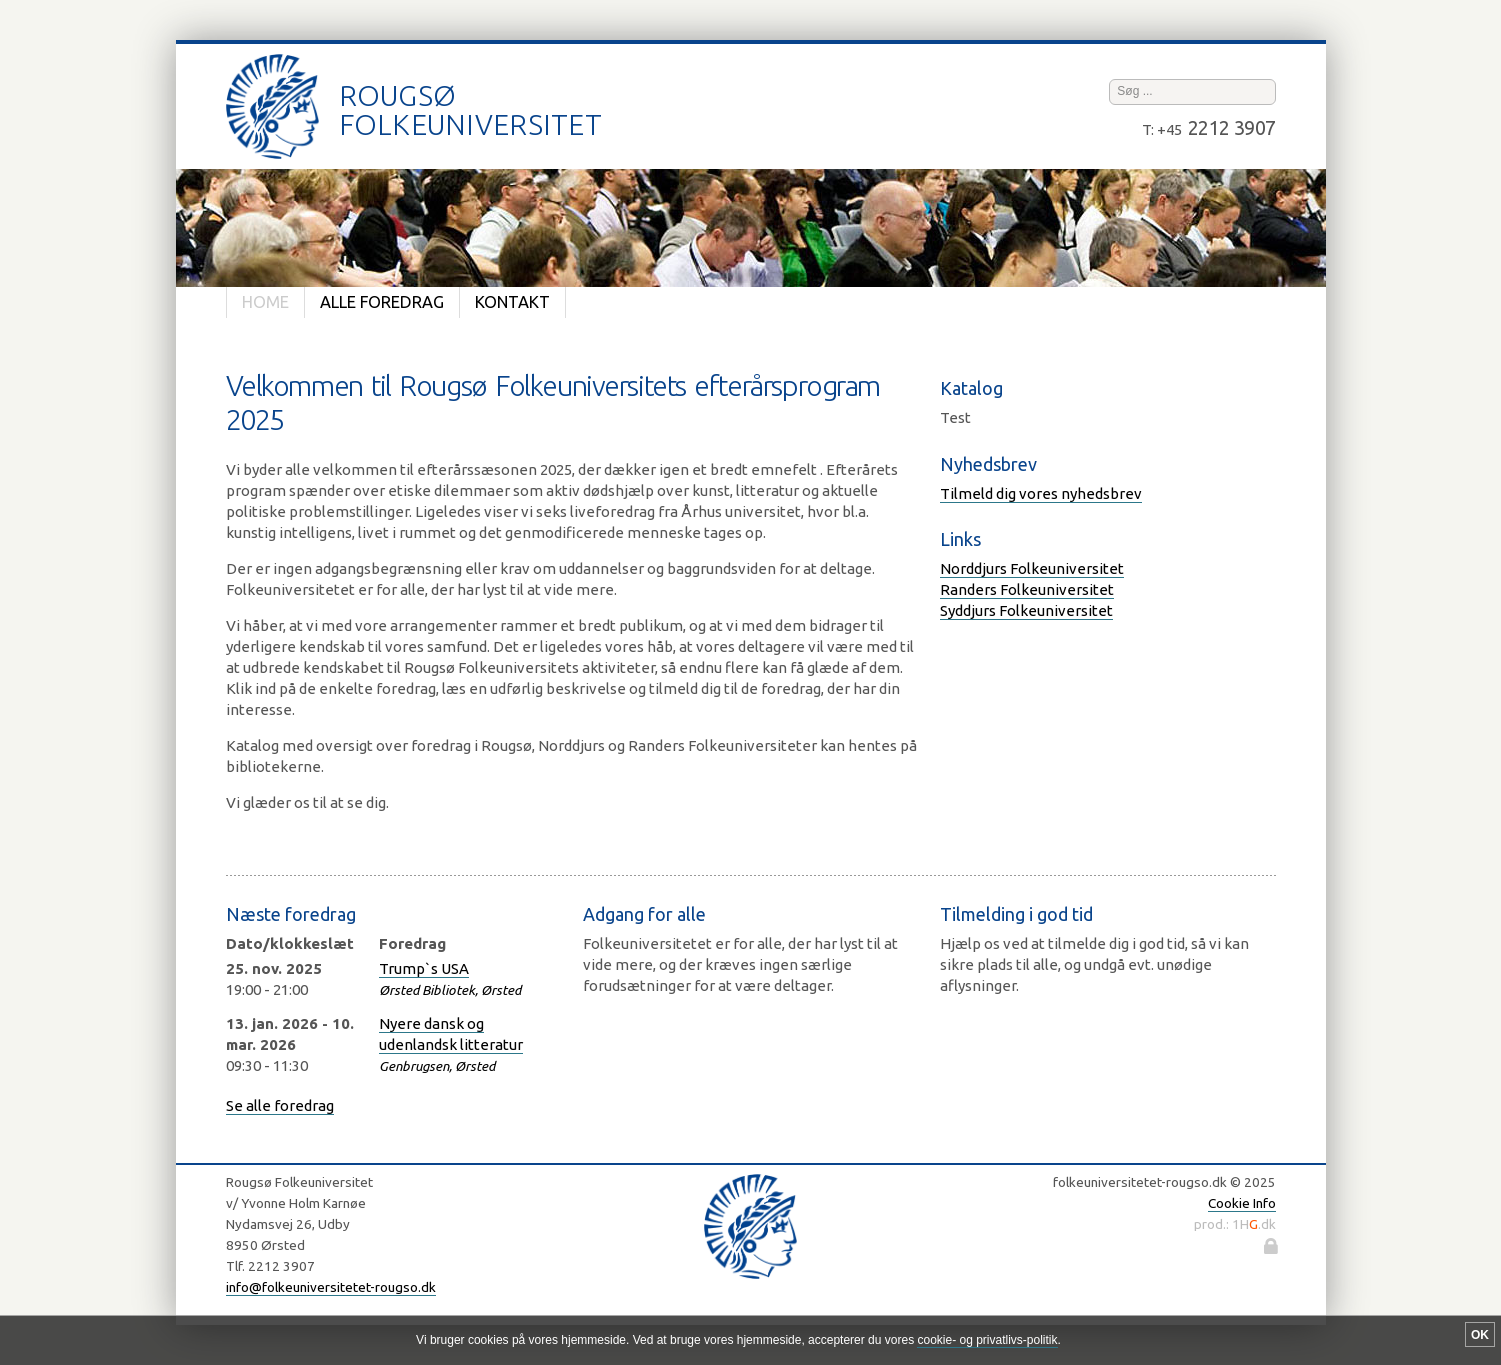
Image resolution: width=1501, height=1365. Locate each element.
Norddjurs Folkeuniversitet (1032, 568)
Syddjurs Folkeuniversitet (1026, 610)
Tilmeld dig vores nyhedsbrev (1041, 493)
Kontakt (512, 302)
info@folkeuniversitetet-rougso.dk (331, 1287)
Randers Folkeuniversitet (1027, 589)
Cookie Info (1242, 1203)
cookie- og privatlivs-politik (987, 1340)
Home (265, 302)
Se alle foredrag (280, 1105)
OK (1480, 1335)
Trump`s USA (424, 968)
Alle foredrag (382, 302)
